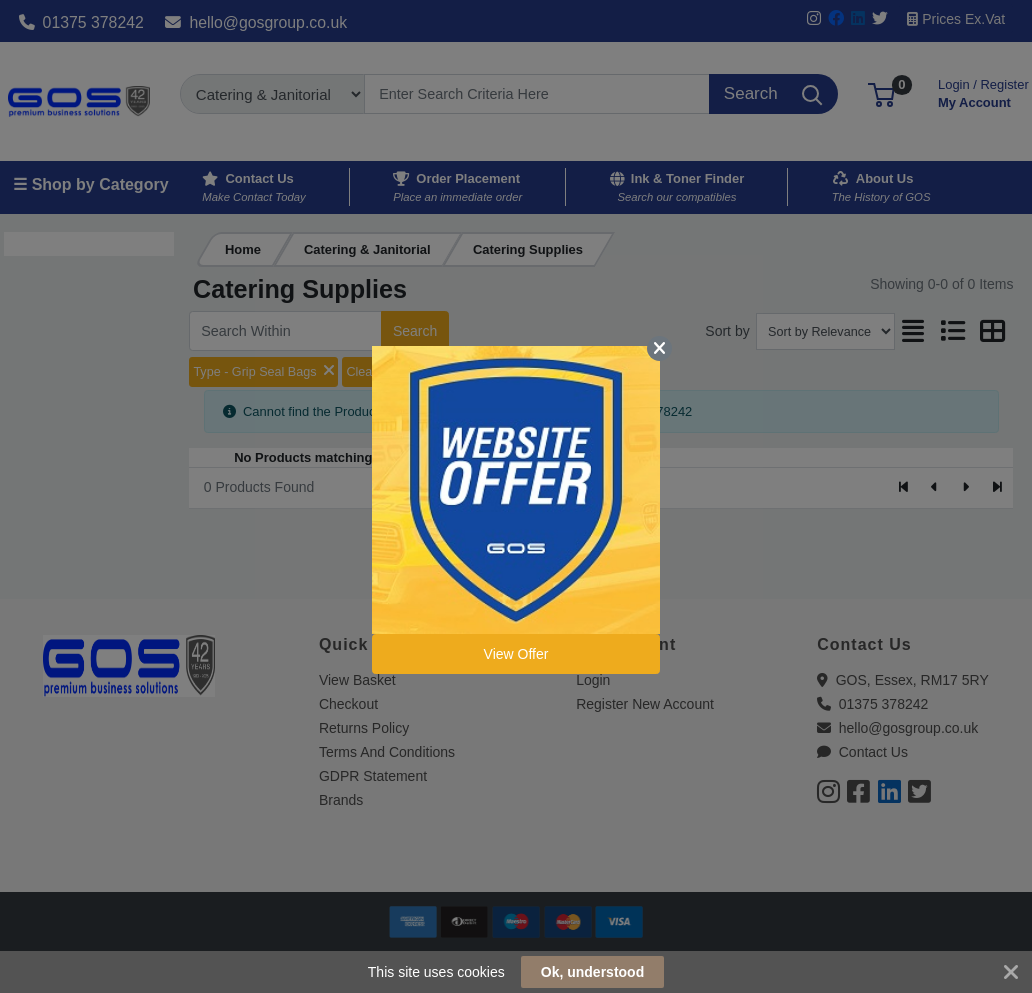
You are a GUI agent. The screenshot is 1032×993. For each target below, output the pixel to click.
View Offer (516, 654)
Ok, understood (592, 972)
